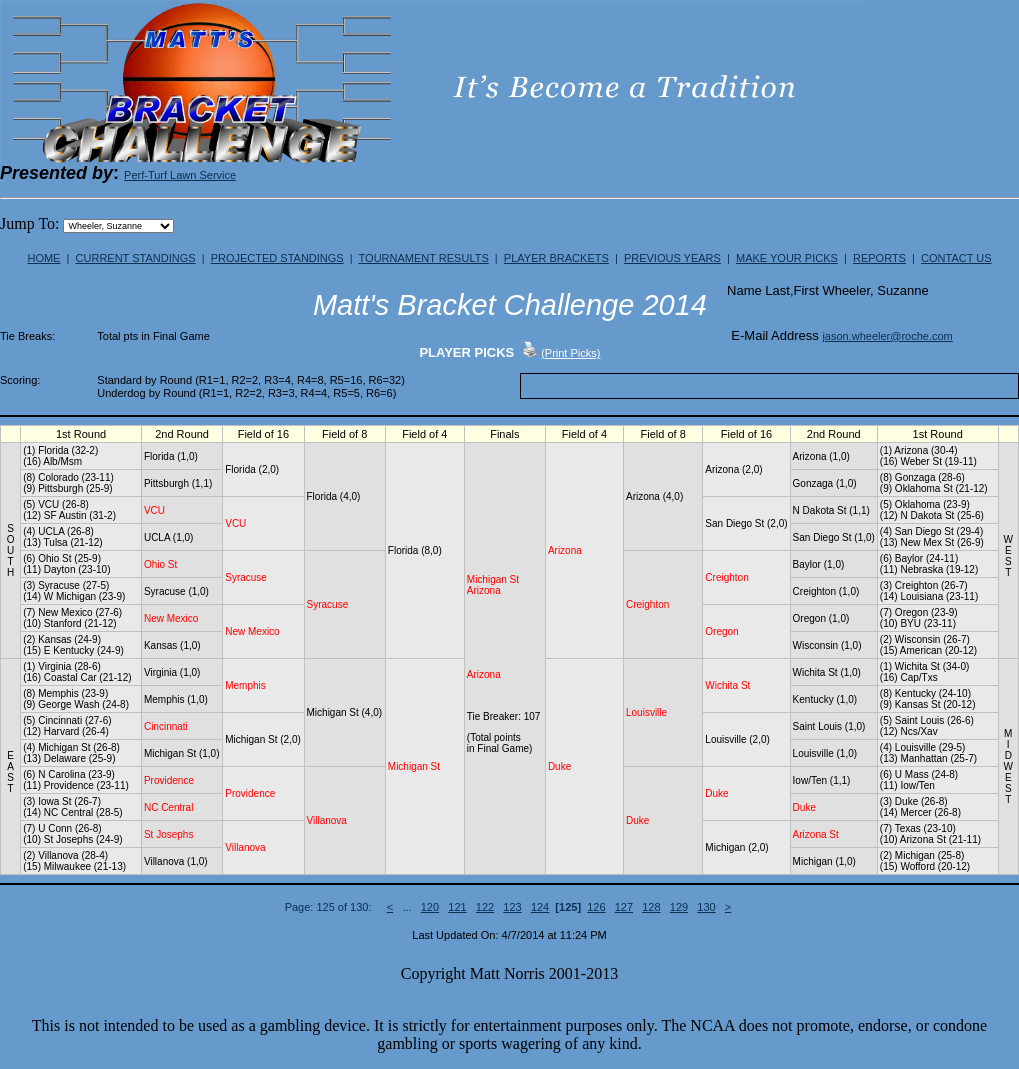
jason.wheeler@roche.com (887, 336)
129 (679, 907)
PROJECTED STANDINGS (277, 258)
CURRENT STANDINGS (136, 258)
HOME (43, 258)
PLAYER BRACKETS (556, 258)
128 (651, 907)
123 (512, 907)
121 (457, 907)
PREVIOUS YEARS (672, 258)
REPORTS (879, 258)
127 (624, 907)
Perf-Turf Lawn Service (180, 175)
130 (706, 907)
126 (596, 907)
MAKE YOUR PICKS (787, 258)
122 (485, 907)
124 (540, 907)
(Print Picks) (570, 353)
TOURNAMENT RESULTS (424, 258)
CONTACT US (956, 258)
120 (430, 907)
